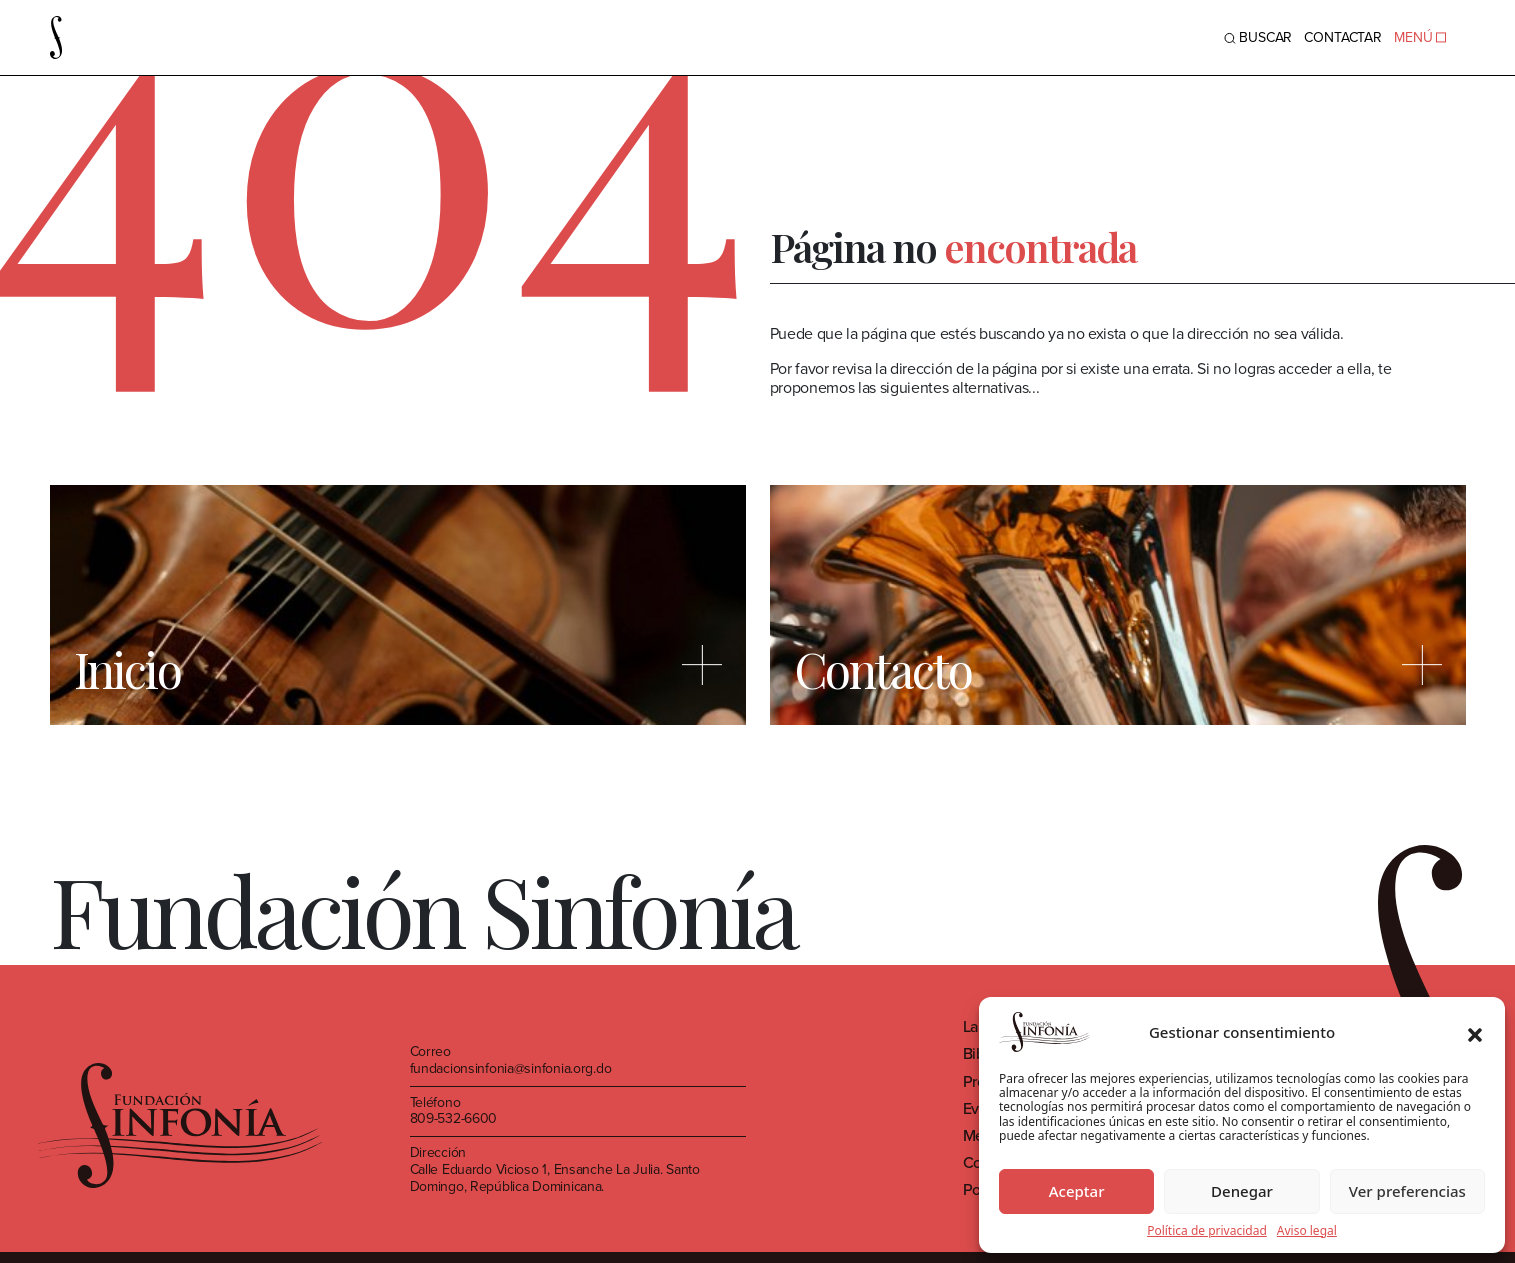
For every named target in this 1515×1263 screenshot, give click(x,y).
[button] (1475, 1032)
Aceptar (1077, 1191)
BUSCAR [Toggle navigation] (1258, 37)
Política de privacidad (1207, 1231)
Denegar (1242, 1191)
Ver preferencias (1407, 1191)
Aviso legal (1307, 1231)
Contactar (1343, 37)
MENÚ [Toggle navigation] (1419, 37)
